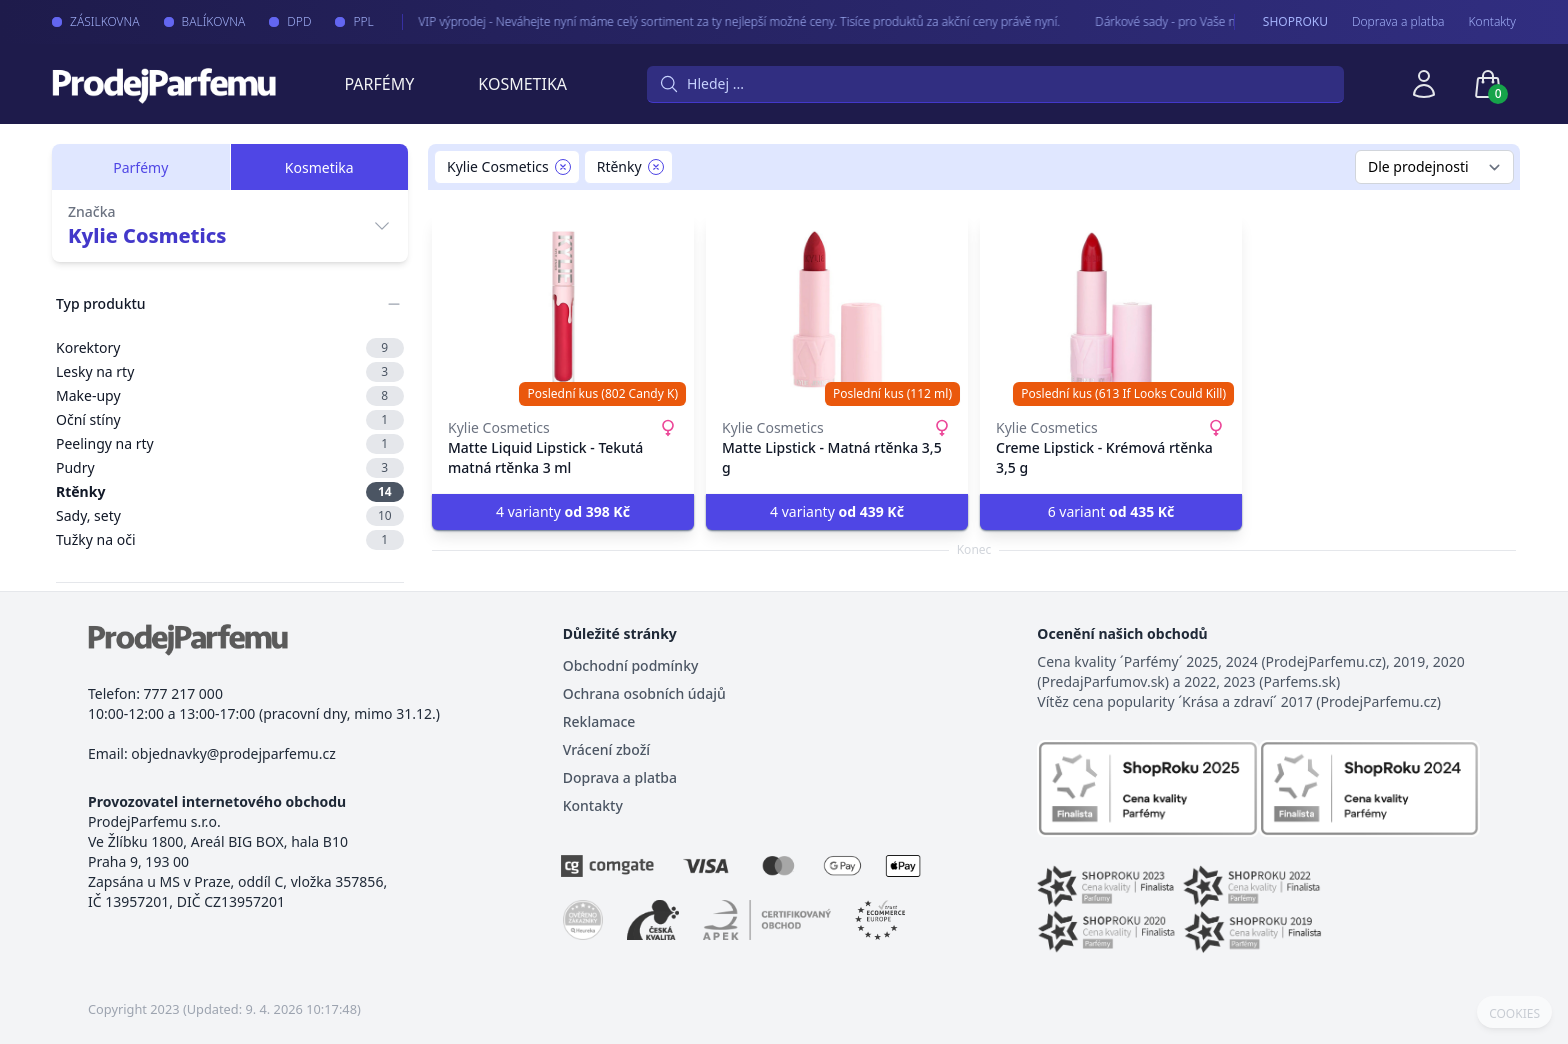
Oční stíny (230, 420)
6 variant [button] (1111, 511)
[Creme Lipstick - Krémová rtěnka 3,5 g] (1111, 310)
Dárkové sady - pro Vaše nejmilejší (1169, 21)
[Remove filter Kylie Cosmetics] (563, 167)
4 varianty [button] (563, 511)
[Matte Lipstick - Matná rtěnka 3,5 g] (837, 310)
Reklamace (599, 721)
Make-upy (230, 396)
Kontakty (1492, 22)
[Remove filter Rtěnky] (656, 167)
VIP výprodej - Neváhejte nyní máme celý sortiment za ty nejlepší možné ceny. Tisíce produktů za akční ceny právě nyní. (723, 21)
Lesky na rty (230, 372)
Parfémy (379, 84)
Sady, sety (230, 516)
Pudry (230, 468)
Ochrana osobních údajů (644, 693)
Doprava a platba (1398, 22)
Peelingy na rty (230, 444)
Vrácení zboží (606, 749)
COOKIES (1514, 1014)
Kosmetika (522, 84)
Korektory (230, 348)
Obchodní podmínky (631, 665)
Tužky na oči (230, 540)
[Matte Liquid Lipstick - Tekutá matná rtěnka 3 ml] (563, 310)
